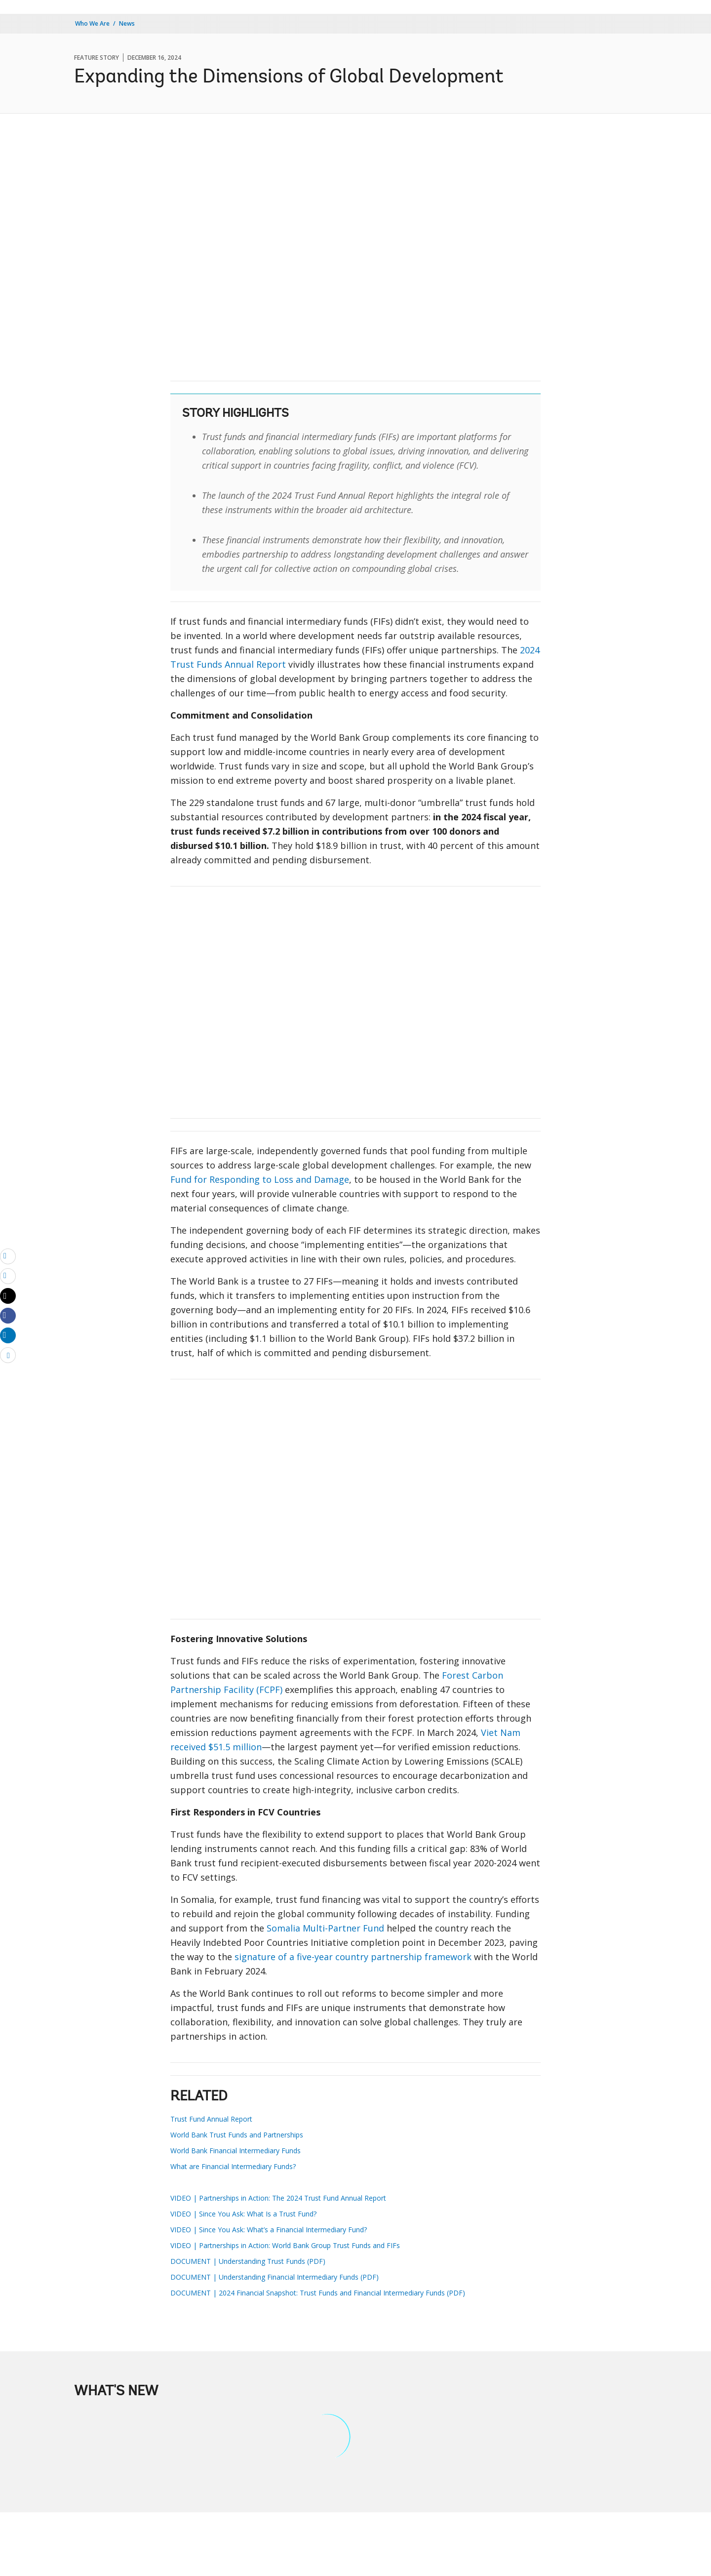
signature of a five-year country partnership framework (353, 1957)
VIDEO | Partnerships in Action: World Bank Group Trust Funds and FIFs (285, 2245)
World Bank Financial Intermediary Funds (235, 2150)
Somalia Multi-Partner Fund (325, 1928)
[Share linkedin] (8, 1335)
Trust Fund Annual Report (211, 2119)
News (127, 23)
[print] (7, 1276)
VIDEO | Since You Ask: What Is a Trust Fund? (243, 2213)
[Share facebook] (8, 1315)
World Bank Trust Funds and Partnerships (236, 2134)
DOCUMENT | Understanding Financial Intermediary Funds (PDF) (274, 2277)
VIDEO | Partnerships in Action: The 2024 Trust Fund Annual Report (278, 2198)
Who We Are (92, 23)
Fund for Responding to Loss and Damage (259, 1179)
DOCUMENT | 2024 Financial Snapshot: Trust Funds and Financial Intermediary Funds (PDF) (317, 2292)
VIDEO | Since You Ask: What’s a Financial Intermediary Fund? (268, 2229)
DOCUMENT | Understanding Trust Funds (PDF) (247, 2261)
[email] (7, 1256)
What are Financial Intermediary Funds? (233, 2166)
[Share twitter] (7, 1295)
